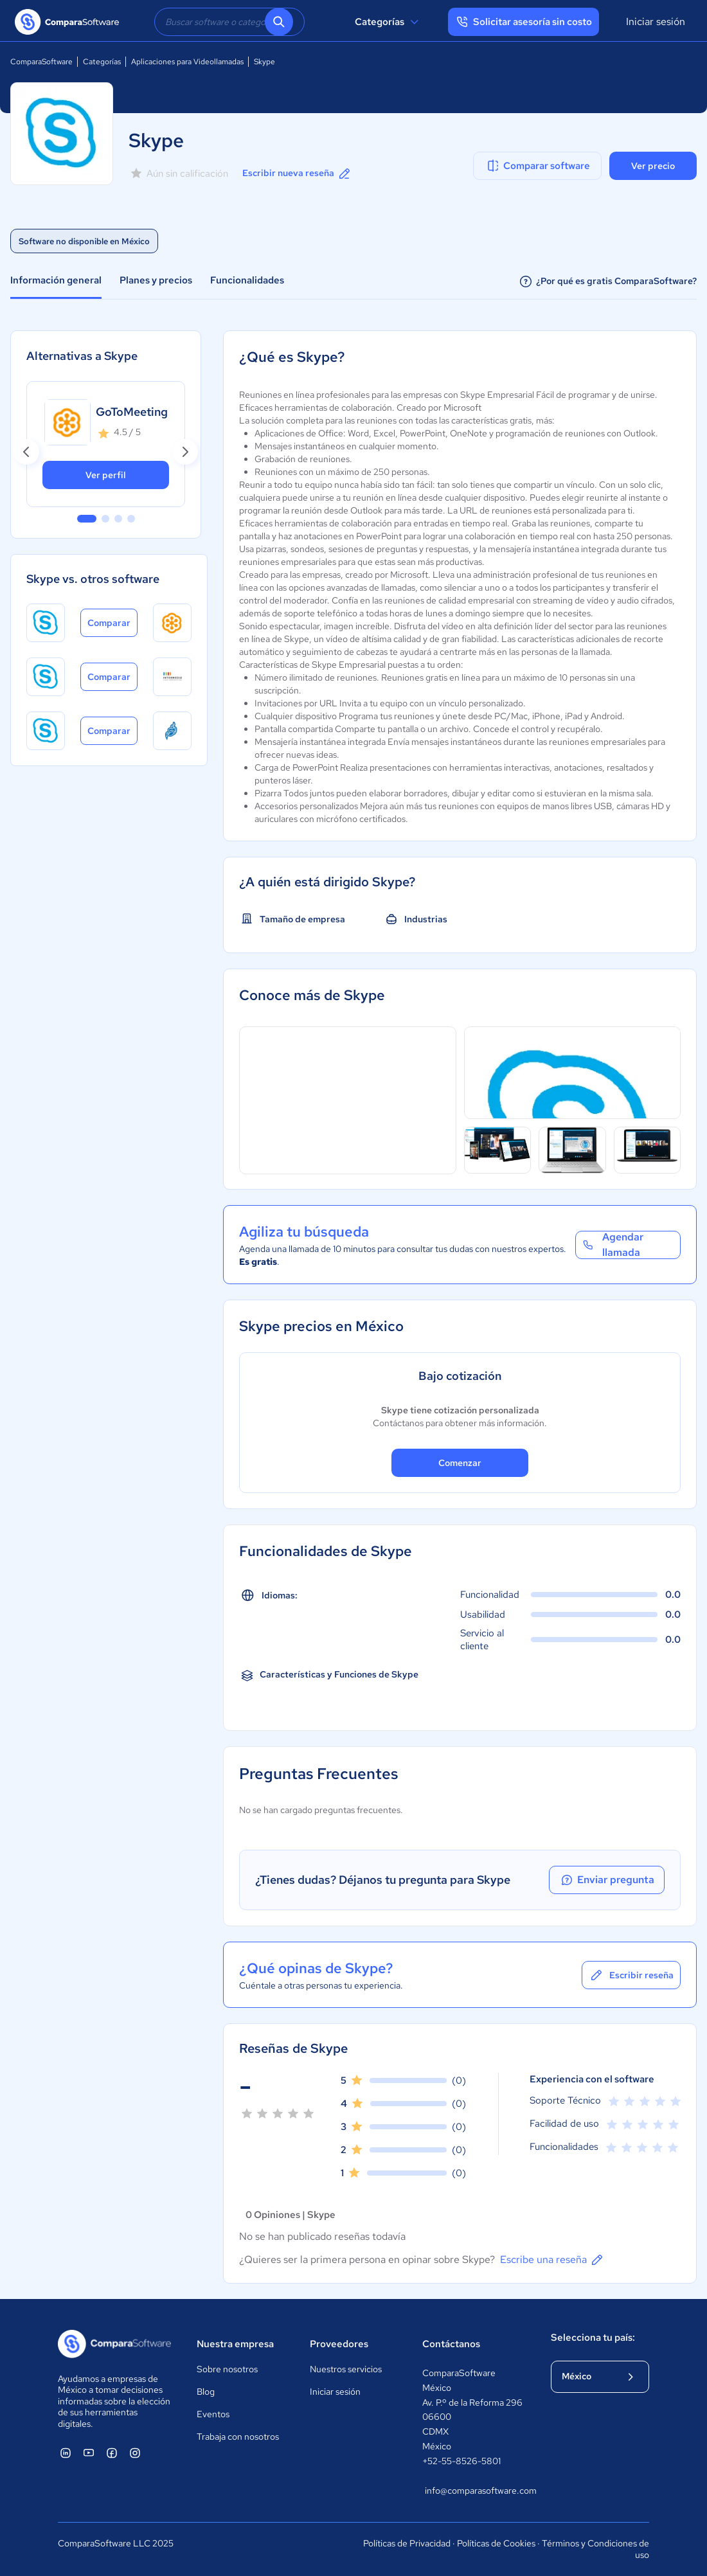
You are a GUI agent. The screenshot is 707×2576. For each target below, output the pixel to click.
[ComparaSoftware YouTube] (88, 2452)
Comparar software (537, 166)
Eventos (213, 2414)
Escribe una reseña (552, 2259)
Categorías (388, 22)
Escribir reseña (631, 1975)
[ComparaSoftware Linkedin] (65, 2452)
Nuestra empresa (235, 2344)
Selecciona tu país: (593, 2337)
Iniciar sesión (655, 21)
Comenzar (459, 1463)
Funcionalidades (247, 280)
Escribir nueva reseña (297, 173)
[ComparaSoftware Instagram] (135, 2452)
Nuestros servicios (346, 2369)
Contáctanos (451, 2344)
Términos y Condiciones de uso (595, 2549)
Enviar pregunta (606, 1880)
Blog (206, 2391)
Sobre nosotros (227, 2369)
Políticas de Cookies (496, 2543)
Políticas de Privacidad (407, 2543)
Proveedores (339, 2344)
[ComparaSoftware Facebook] (112, 2452)
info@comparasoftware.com (475, 2490)
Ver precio (653, 166)
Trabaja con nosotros (238, 2436)
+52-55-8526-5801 (461, 2461)
